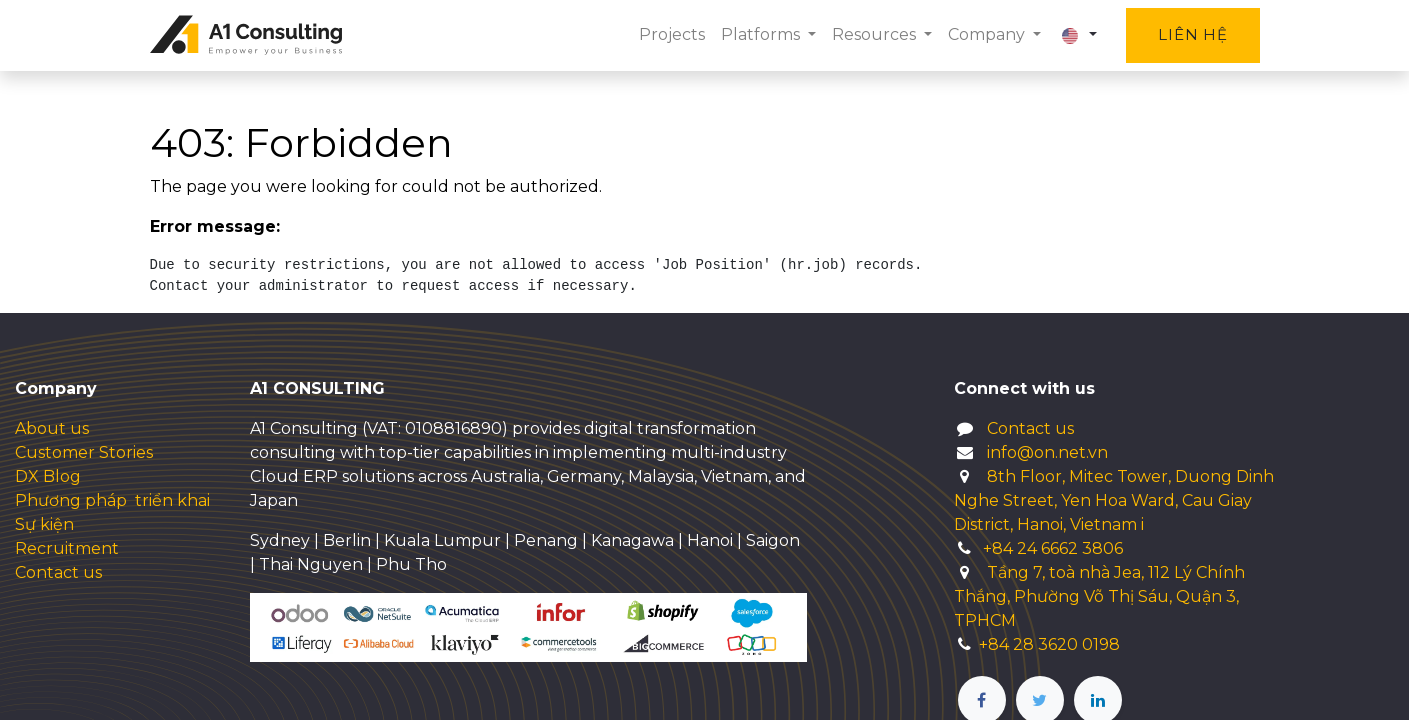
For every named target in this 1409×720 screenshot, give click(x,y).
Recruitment (67, 548)
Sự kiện (44, 524)
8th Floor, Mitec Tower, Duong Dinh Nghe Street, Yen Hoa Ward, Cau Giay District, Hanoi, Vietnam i (1114, 500)
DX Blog (48, 476)
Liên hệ (1192, 34)
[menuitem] (672, 35)
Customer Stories (84, 452)
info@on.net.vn (1047, 452)
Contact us (58, 572)
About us (52, 428)
